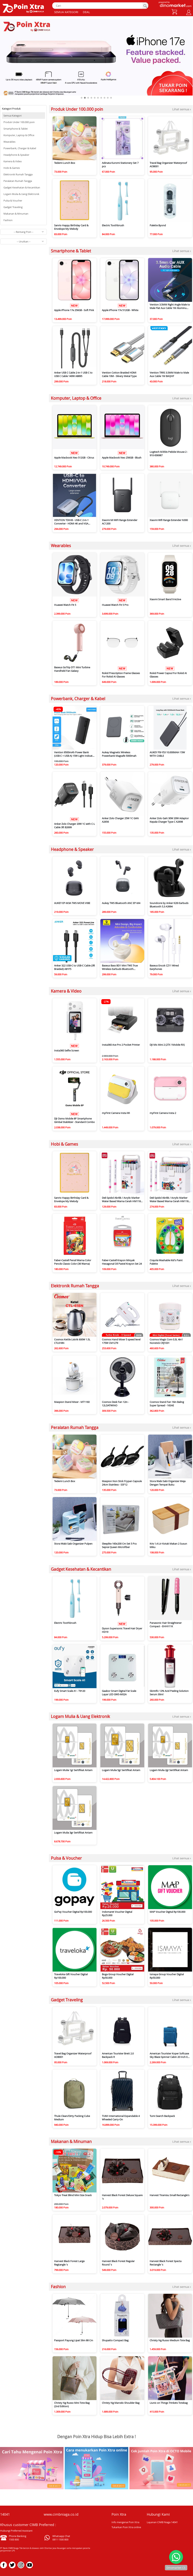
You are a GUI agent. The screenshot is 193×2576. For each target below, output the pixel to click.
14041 (5, 2514)
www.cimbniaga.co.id (61, 2514)
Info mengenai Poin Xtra (125, 2522)
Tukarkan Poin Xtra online (126, 2527)
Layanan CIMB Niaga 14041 (162, 2522)
